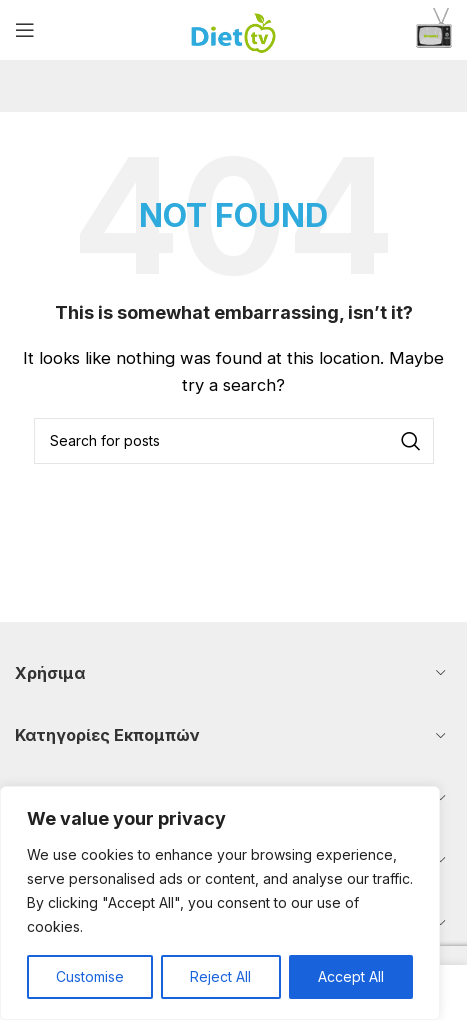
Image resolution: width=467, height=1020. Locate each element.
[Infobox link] (434, 30)
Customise (90, 976)
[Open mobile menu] (25, 30)
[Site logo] (233, 28)
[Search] (234, 441)
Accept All (351, 976)
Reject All (220, 976)
